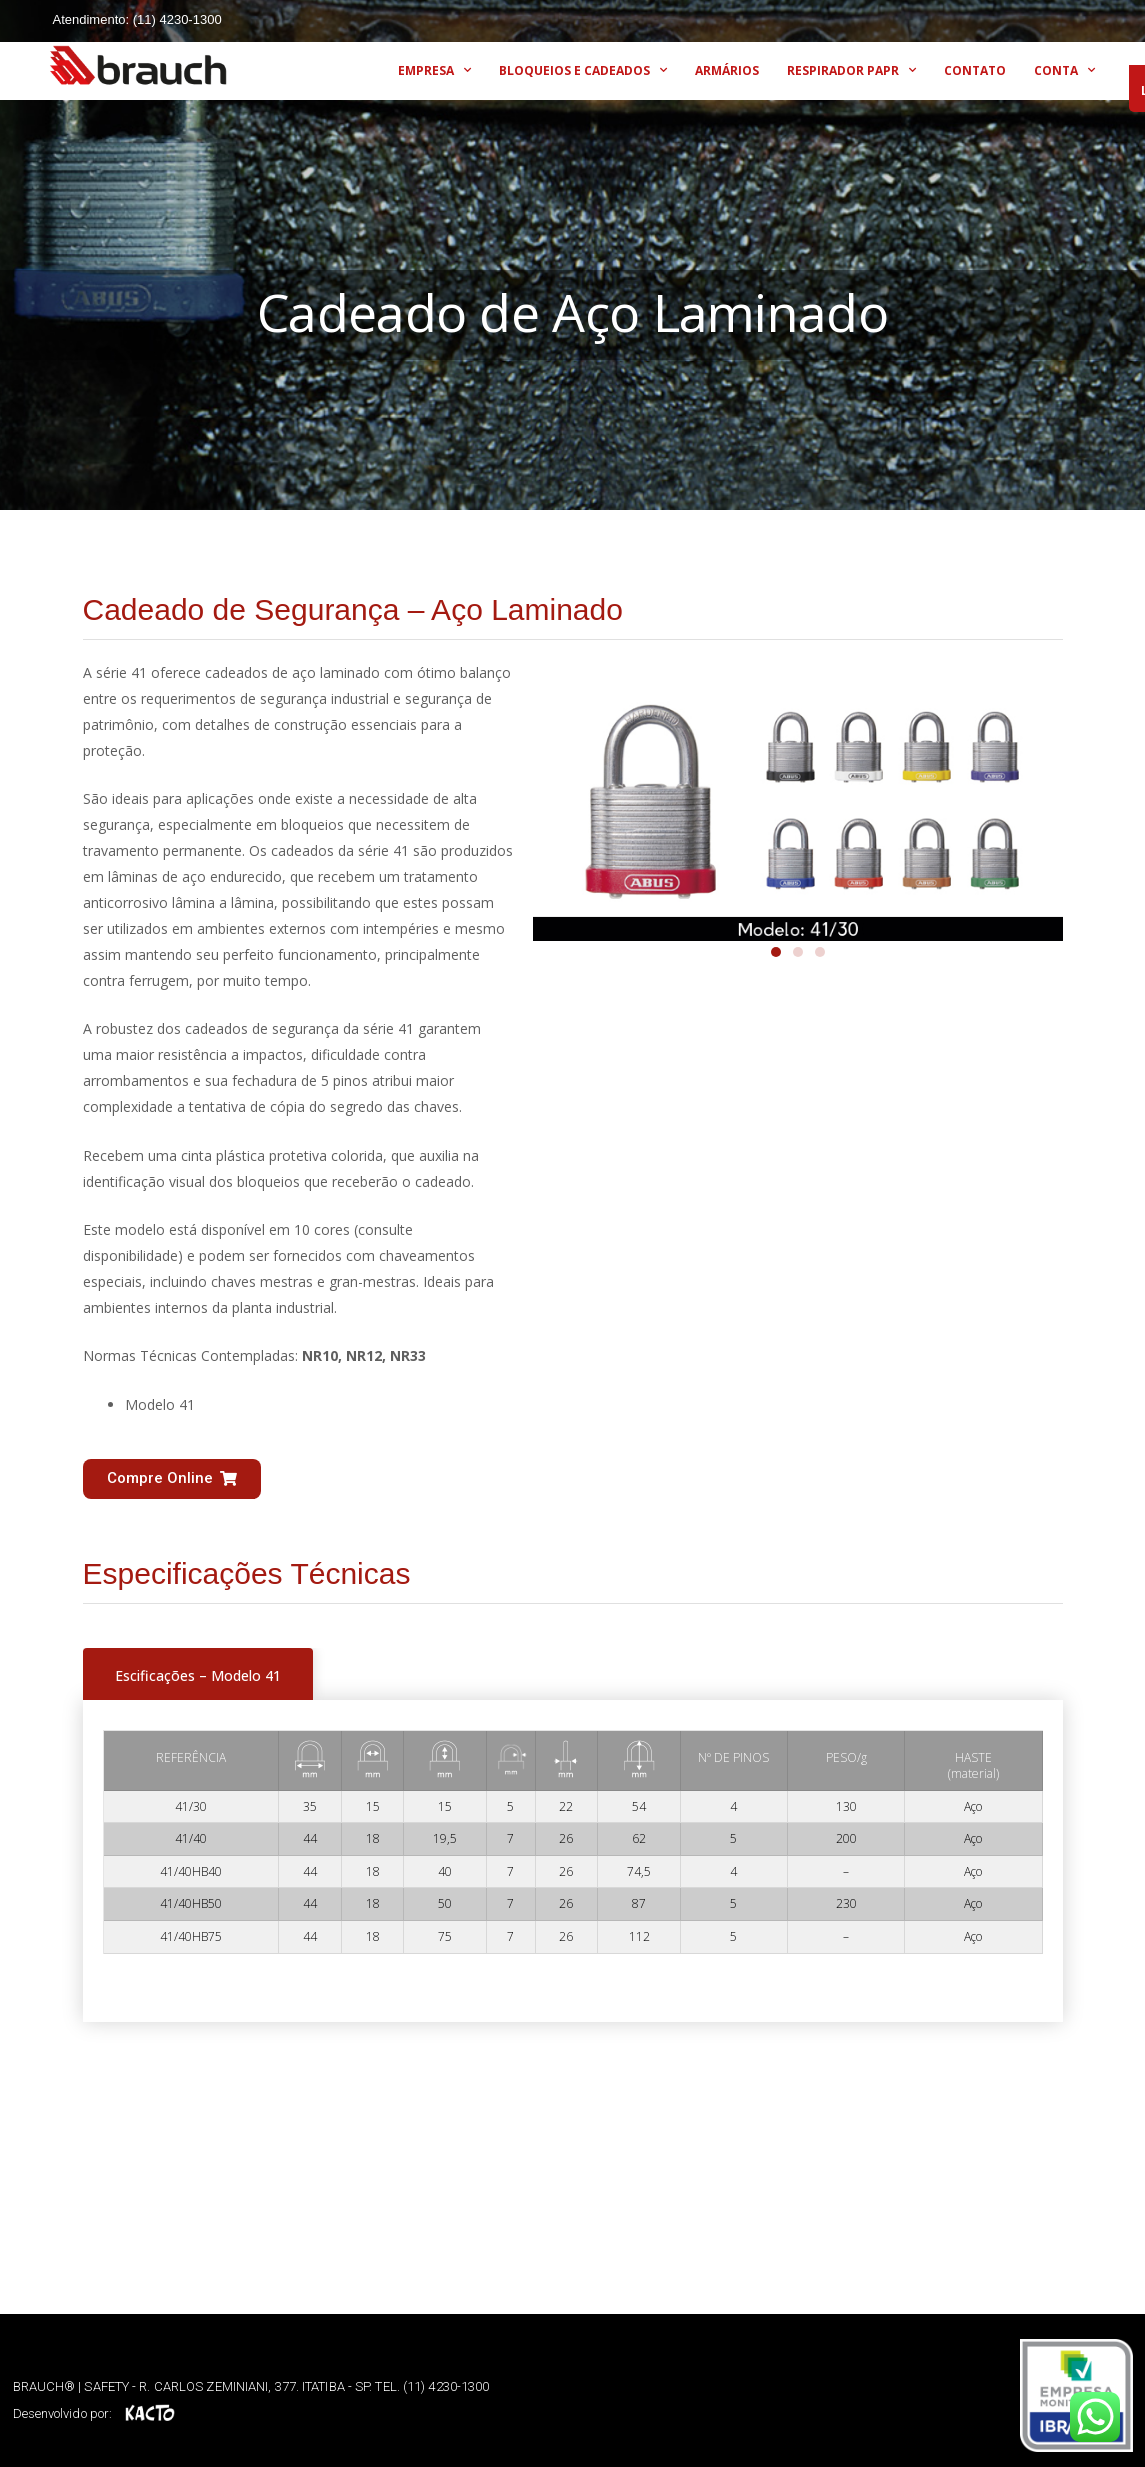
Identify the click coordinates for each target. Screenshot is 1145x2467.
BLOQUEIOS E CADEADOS (583, 70)
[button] (172, 1479)
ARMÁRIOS (727, 70)
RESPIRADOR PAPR (851, 70)
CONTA (1064, 70)
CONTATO (975, 70)
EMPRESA (434, 70)
